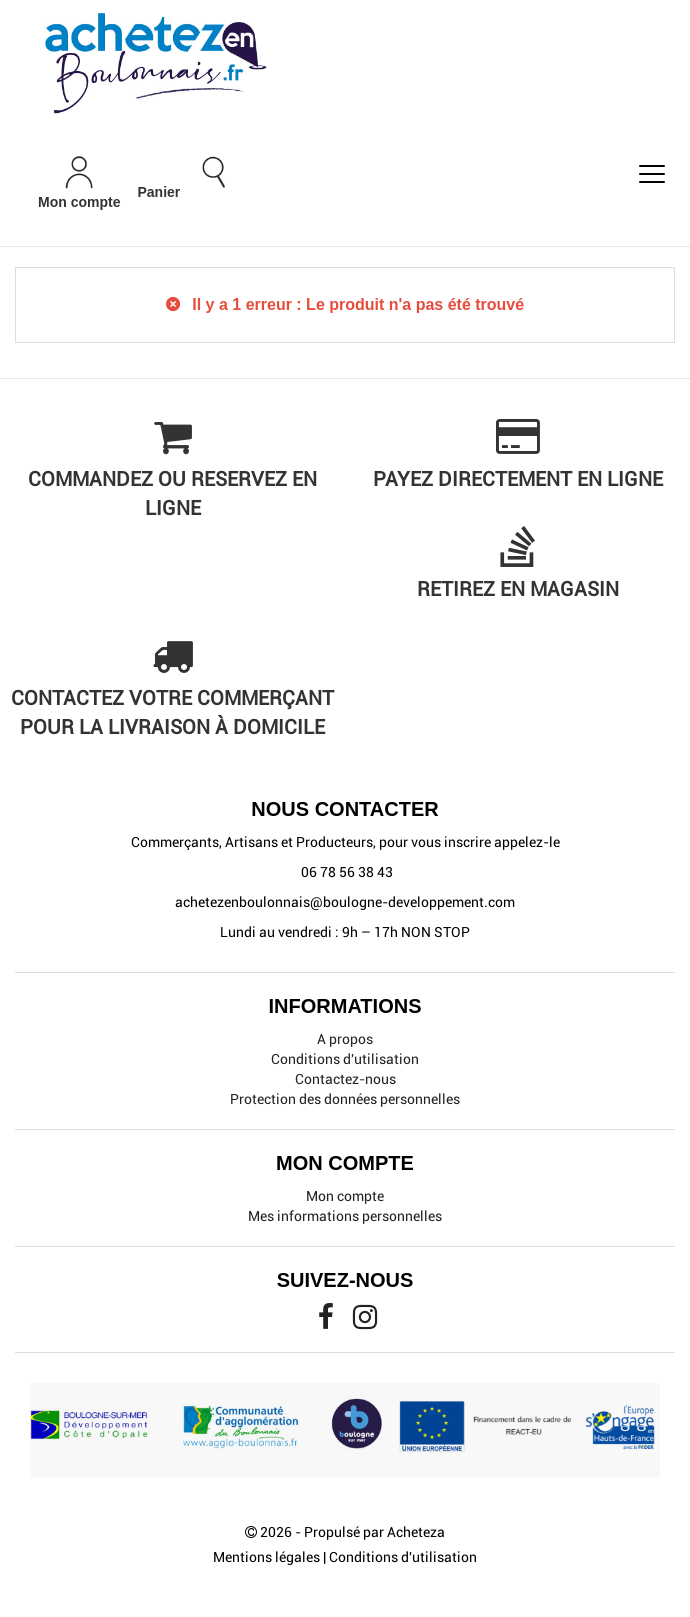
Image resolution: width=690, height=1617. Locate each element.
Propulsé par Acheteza (374, 1532)
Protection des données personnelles (345, 1099)
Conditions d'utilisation (345, 1059)
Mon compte (345, 1196)
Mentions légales (266, 1557)
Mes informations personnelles (345, 1216)
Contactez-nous (345, 1079)
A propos (345, 1039)
